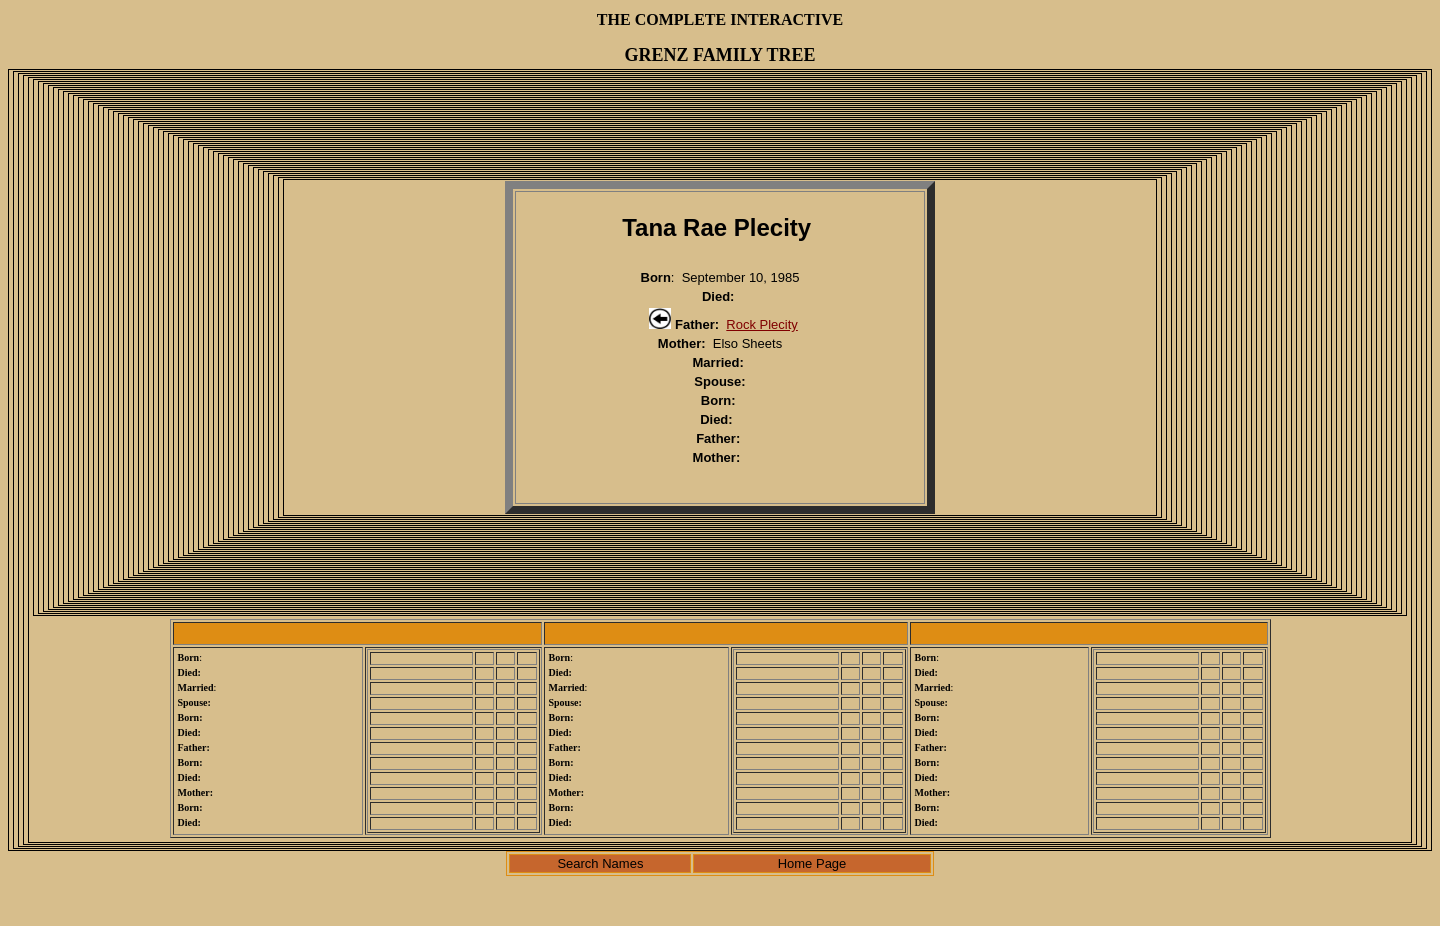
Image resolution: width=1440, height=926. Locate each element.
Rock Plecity (762, 324)
